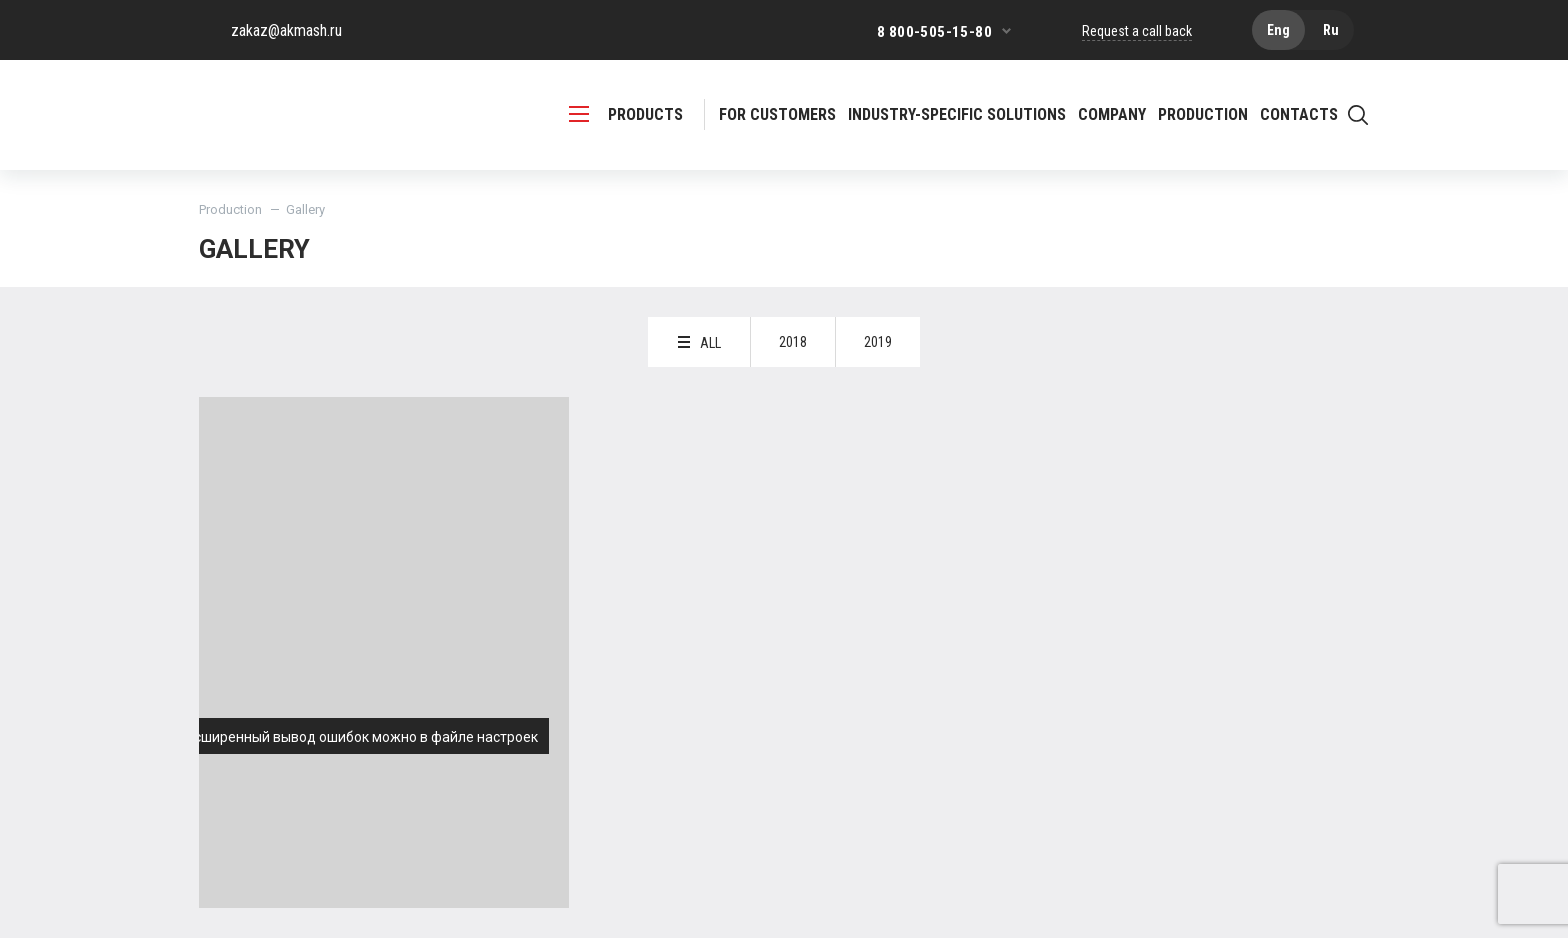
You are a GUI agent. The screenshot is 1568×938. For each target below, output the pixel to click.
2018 (793, 342)
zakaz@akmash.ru (286, 30)
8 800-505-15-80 (934, 32)
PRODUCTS (626, 114)
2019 (878, 342)
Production (230, 209)
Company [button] (1112, 114)
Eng (1278, 30)
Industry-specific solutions (957, 114)
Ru (1331, 30)
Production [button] (1203, 114)
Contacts (1299, 114)
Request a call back (1137, 31)
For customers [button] (777, 114)
